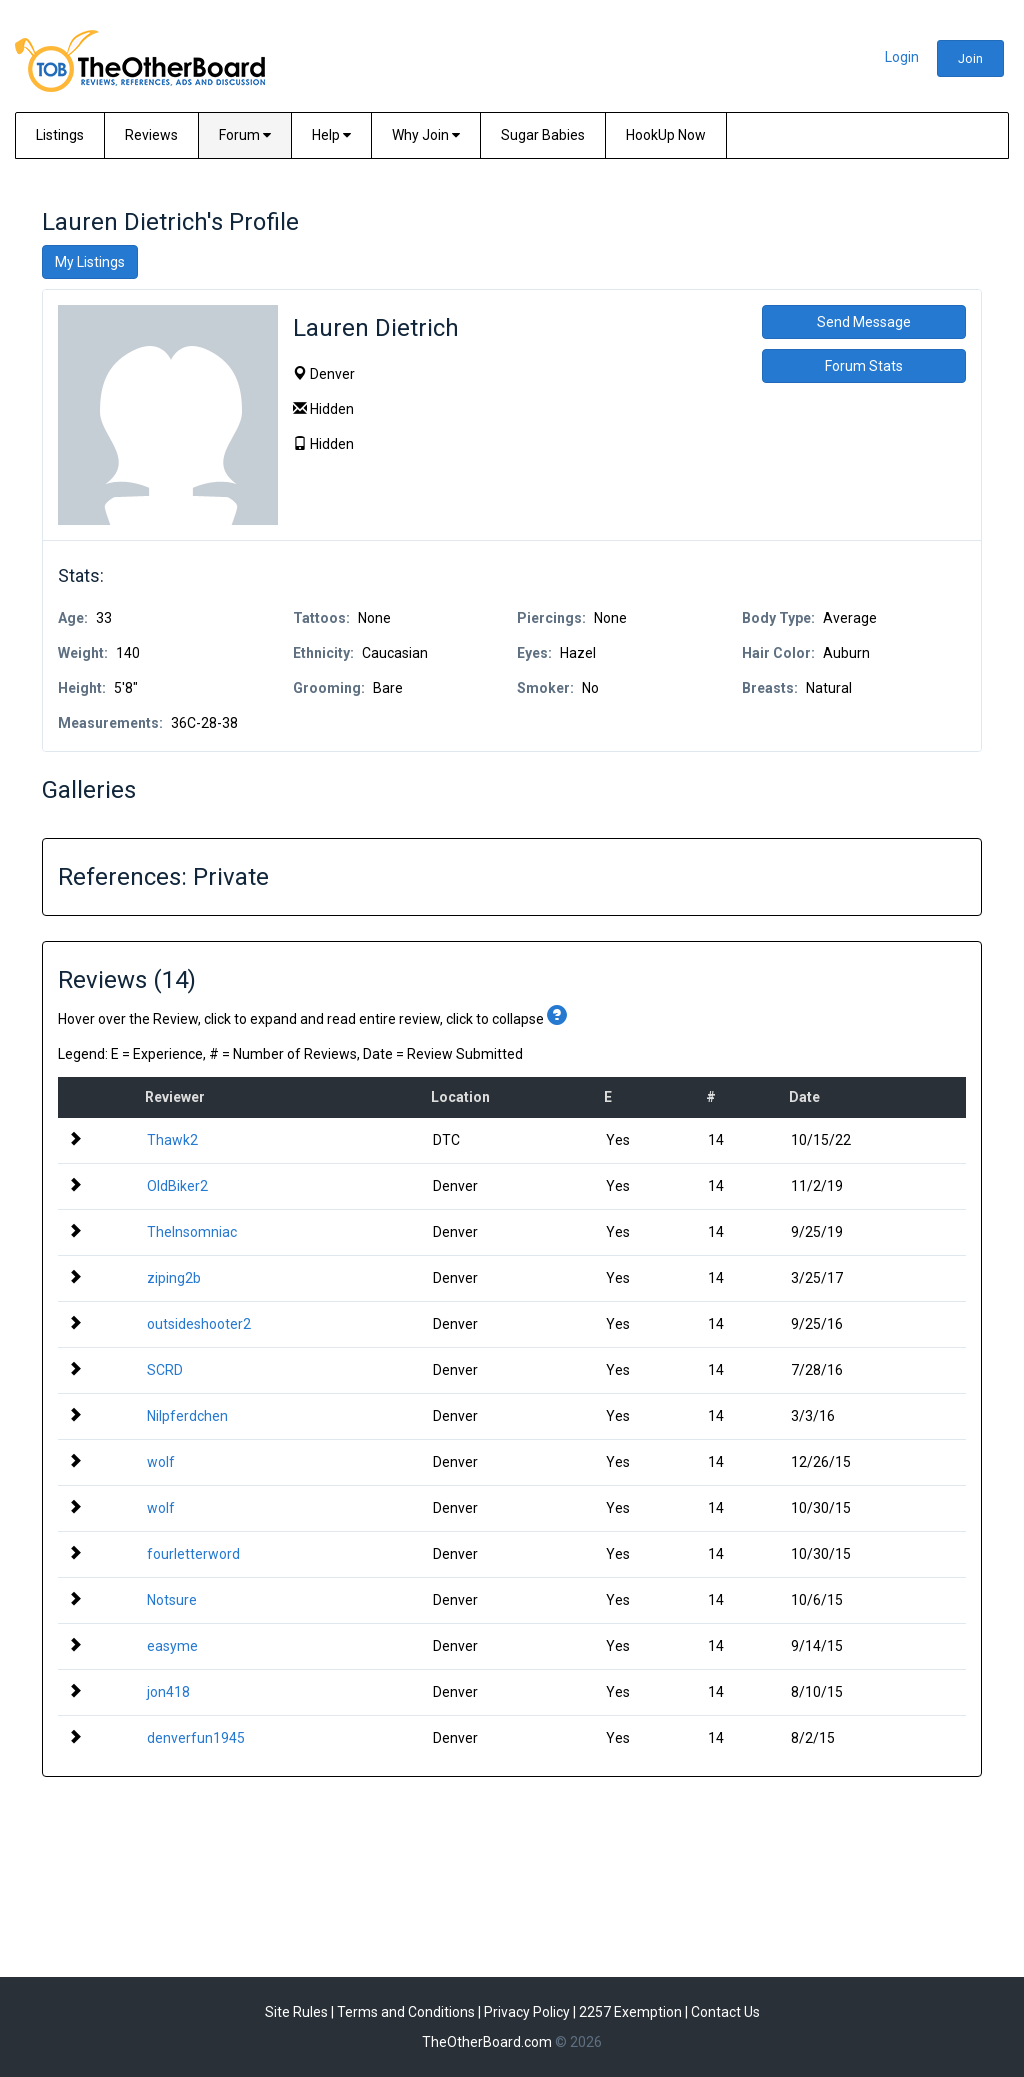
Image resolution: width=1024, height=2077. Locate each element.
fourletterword (193, 1554)
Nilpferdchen (187, 1416)
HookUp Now (666, 135)
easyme (172, 1646)
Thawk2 (172, 1140)
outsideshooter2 (199, 1324)
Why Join (426, 135)
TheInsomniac (192, 1232)
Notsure (172, 1600)
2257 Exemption (630, 2012)
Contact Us (725, 2012)
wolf (161, 1462)
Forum (245, 135)
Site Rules (296, 2012)
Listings (60, 135)
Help (331, 135)
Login (902, 57)
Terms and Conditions (406, 2012)
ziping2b (174, 1278)
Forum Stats (864, 366)
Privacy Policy (527, 2012)
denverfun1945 (196, 1738)
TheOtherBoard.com (487, 2042)
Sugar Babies (543, 135)
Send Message (864, 322)
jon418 (168, 1692)
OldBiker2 (177, 1186)
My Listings (90, 262)
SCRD (165, 1370)
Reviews (151, 135)
